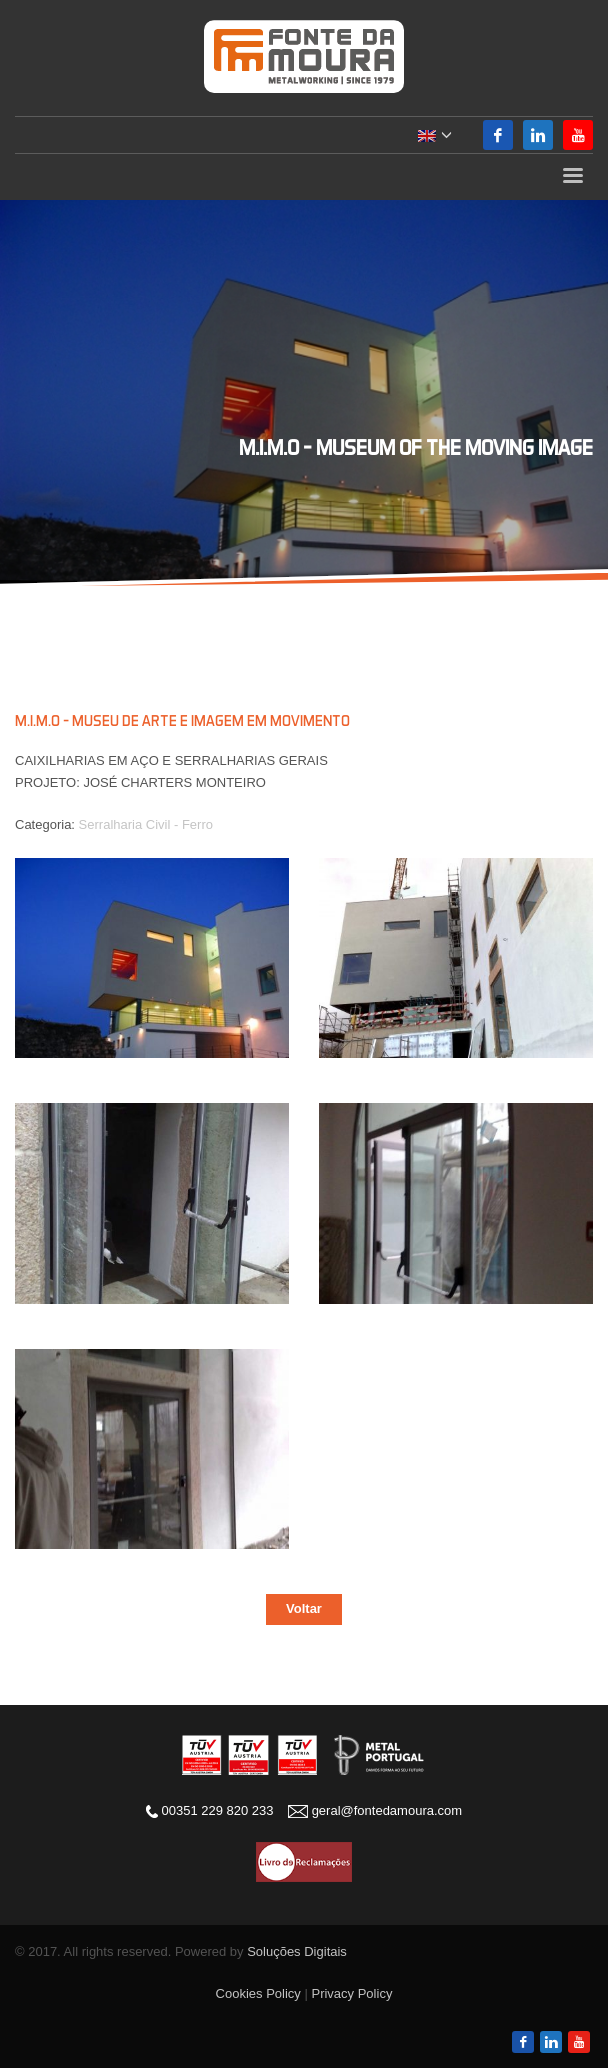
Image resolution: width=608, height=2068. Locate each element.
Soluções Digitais (297, 1951)
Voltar (304, 1608)
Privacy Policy (351, 1993)
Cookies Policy (258, 1993)
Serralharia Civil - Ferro (146, 824)
